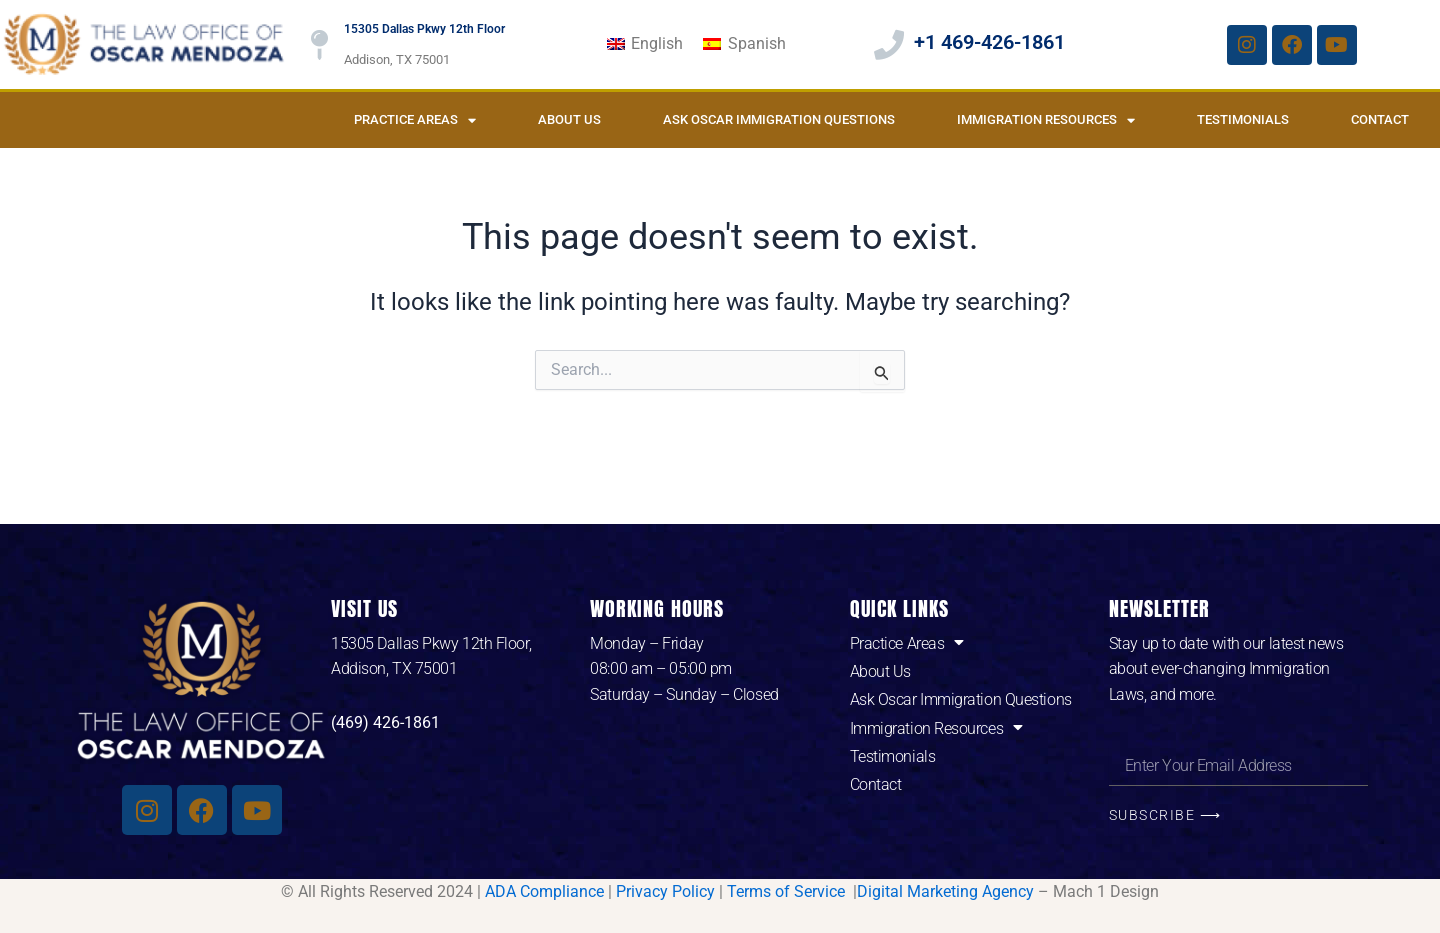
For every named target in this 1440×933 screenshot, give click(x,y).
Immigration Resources (1046, 120)
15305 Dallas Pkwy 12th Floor (424, 29)
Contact (1380, 119)
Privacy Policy (665, 891)
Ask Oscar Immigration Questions (779, 119)
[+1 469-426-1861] (889, 45)
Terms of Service (788, 891)
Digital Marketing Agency (945, 891)
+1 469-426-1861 (989, 42)
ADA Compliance (544, 891)
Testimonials (1243, 119)
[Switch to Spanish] (744, 45)
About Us (569, 119)
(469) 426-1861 (385, 722)
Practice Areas (415, 120)
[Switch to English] (645, 45)
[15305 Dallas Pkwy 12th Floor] (319, 45)
